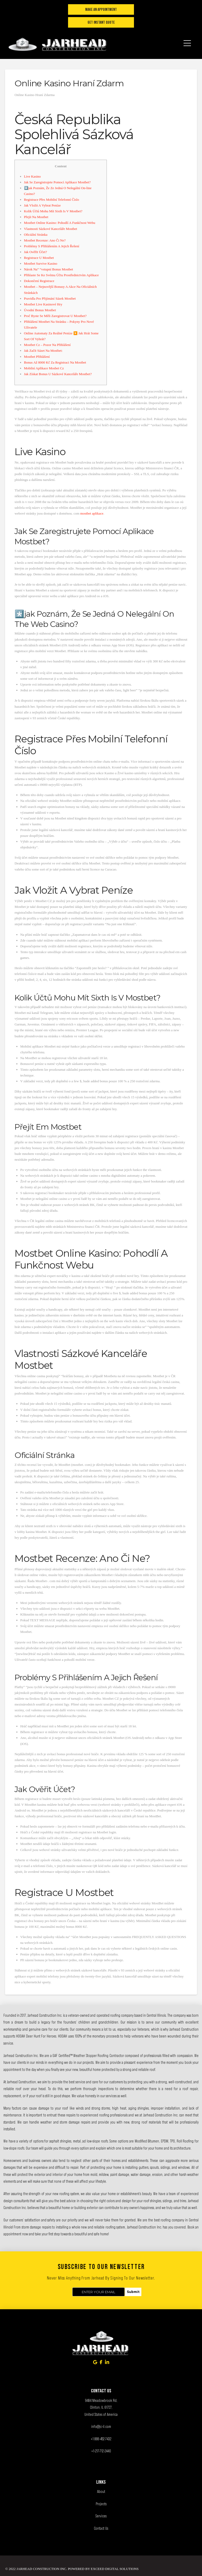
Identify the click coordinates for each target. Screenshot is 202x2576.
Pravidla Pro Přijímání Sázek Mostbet (50, 298)
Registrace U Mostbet (39, 258)
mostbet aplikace (91, 513)
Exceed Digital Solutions (114, 2569)
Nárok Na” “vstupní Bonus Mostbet (48, 269)
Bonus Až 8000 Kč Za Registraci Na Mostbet (55, 362)
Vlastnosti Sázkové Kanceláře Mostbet (50, 229)
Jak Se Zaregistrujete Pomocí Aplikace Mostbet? (57, 182)
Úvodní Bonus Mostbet (40, 310)
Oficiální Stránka (35, 235)
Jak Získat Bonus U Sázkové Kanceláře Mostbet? (58, 374)
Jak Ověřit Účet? (35, 252)
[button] (187, 39)
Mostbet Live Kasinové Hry (43, 304)
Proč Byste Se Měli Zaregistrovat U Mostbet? (55, 316)
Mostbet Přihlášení (37, 357)
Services (101, 2516)
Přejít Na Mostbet (36, 217)
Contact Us (101, 2528)
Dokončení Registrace (39, 281)
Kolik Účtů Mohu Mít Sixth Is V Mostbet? (53, 211)
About (101, 2491)
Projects (101, 2504)
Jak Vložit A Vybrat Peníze (42, 205)
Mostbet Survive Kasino (40, 263)
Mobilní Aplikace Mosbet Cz (44, 368)
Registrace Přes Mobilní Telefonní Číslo (51, 200)
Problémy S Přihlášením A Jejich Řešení (51, 246)
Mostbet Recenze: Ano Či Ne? (45, 240)
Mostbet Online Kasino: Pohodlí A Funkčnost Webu (59, 223)
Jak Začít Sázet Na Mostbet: (43, 351)
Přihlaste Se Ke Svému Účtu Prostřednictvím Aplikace (61, 275)
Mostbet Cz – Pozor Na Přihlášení (47, 345)
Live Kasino (32, 176)
